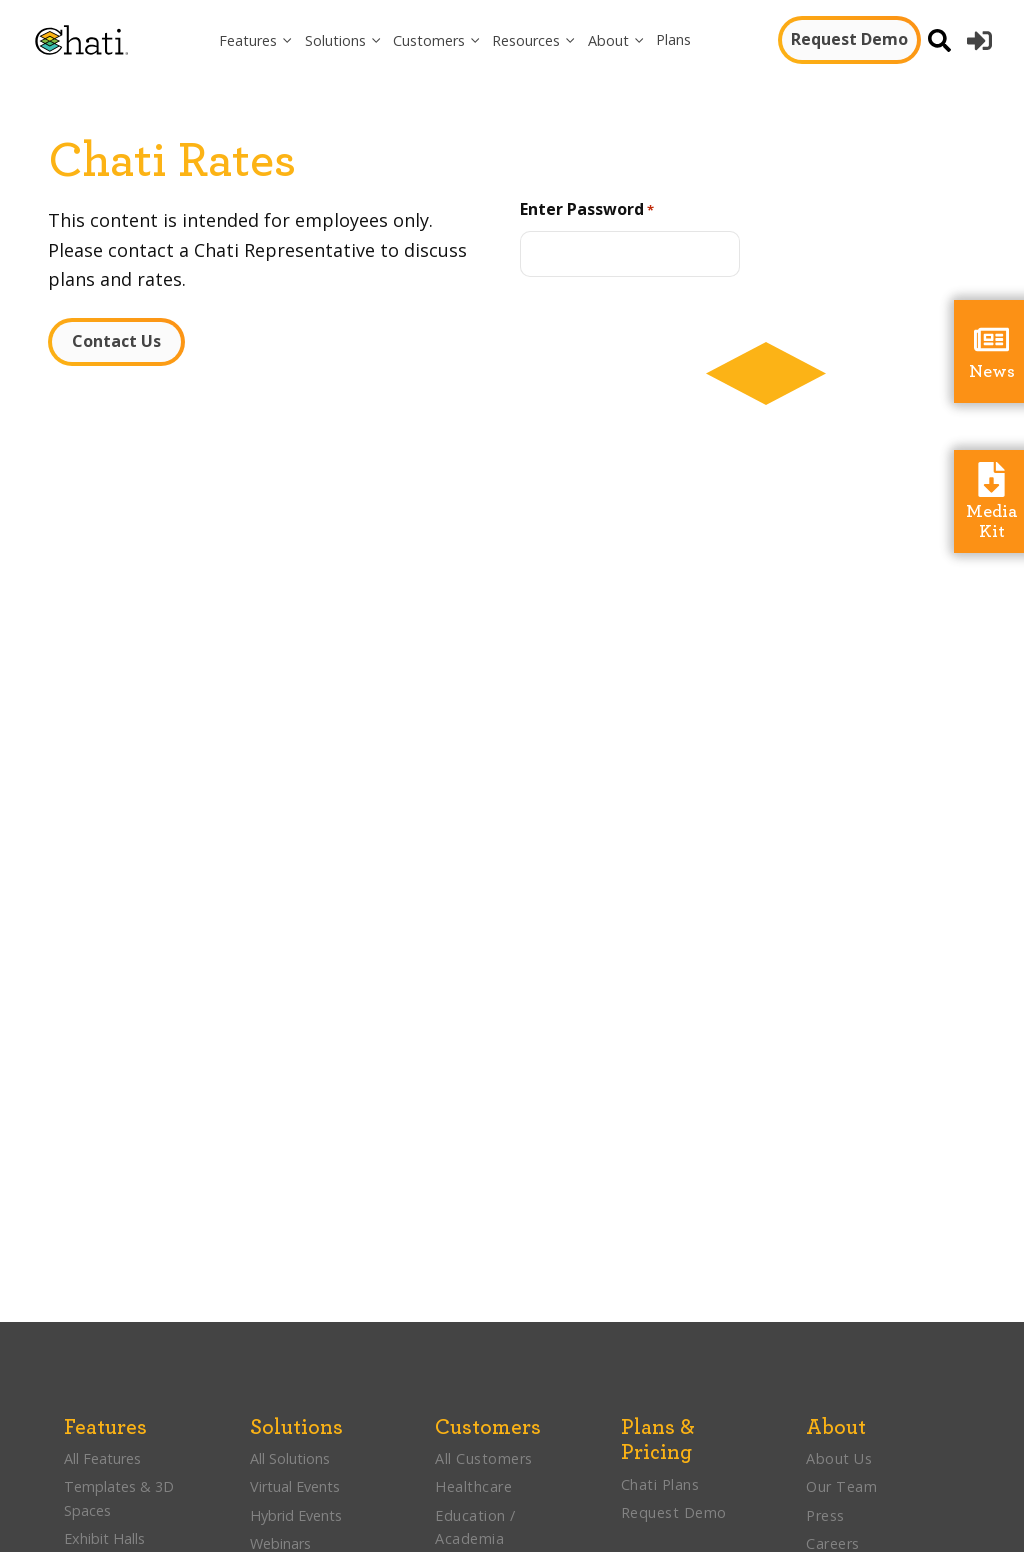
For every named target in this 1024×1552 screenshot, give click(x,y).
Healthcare (473, 1486)
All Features (102, 1458)
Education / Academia (475, 1527)
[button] (256, 40)
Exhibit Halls (104, 1538)
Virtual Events (295, 1486)
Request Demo (849, 39)
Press (825, 1515)
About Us (839, 1458)
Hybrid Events (296, 1515)
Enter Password (587, 209)
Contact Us (116, 341)
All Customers (484, 1458)
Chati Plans (660, 1484)
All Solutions (290, 1458)
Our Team (841, 1486)
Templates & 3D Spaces (119, 1498)
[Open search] (939, 40)
